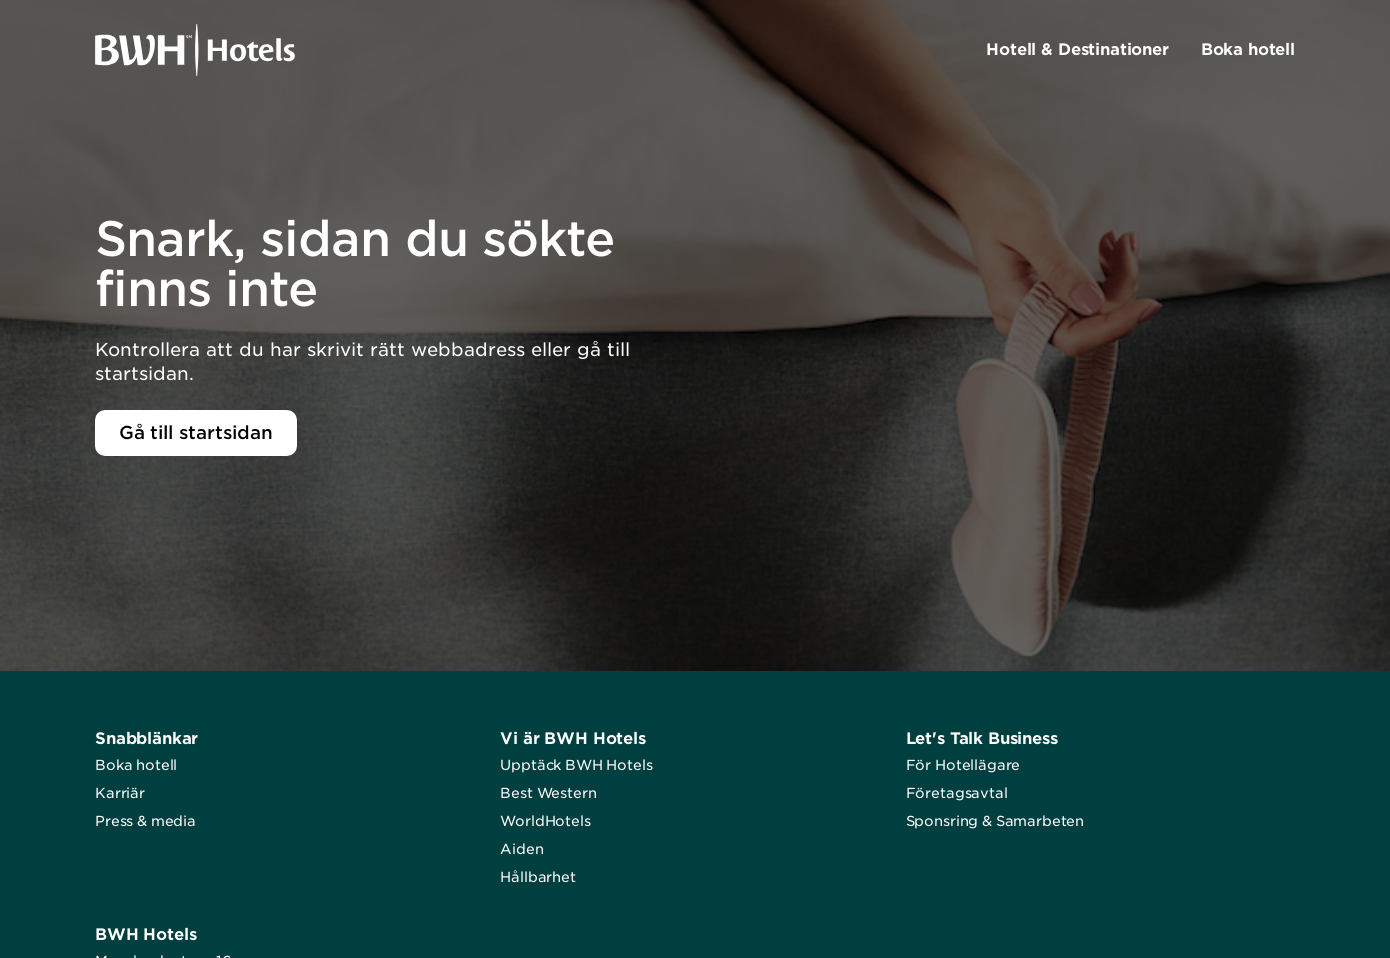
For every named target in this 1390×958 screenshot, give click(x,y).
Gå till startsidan (196, 432)
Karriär (120, 793)
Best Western (548, 793)
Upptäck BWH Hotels (576, 765)
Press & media (145, 821)
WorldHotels (545, 821)
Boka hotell (136, 765)
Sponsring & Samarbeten (995, 821)
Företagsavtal (957, 793)
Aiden (521, 849)
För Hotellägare (963, 765)
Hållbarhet (537, 877)
